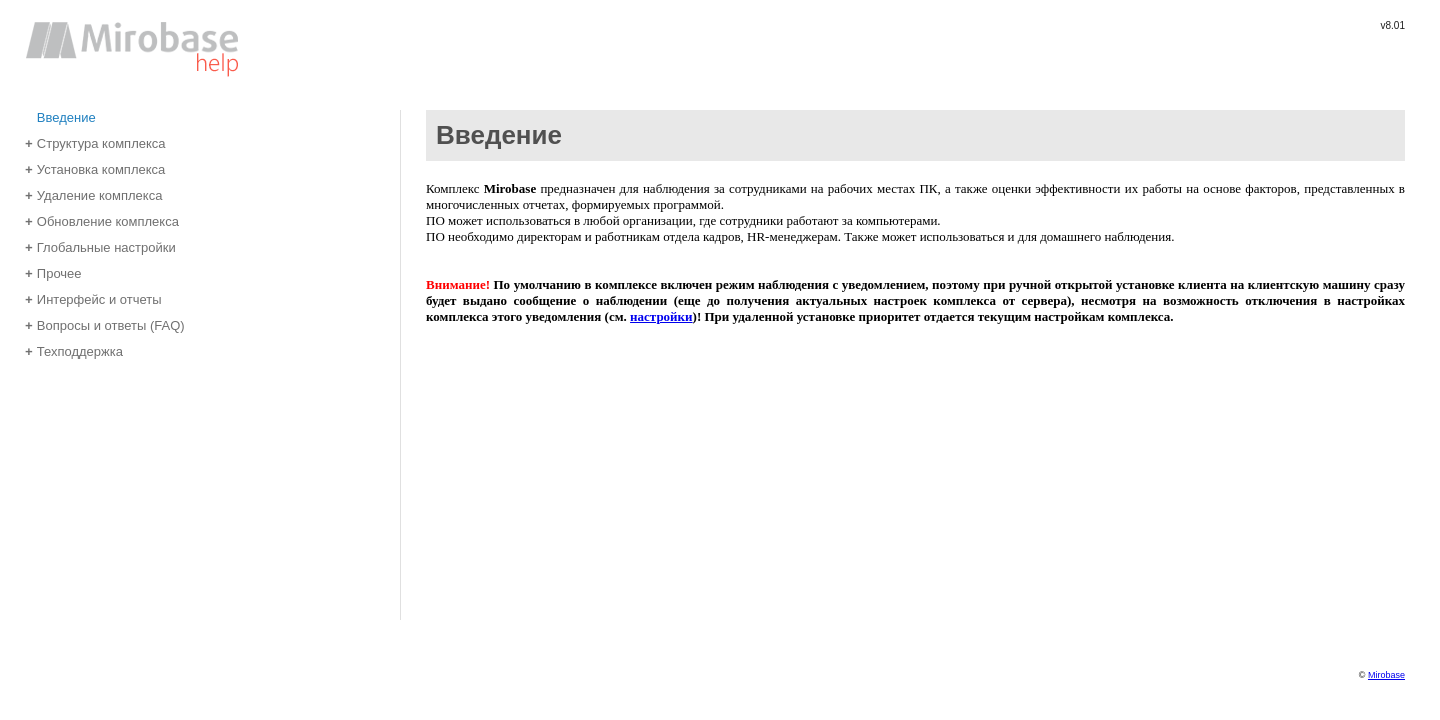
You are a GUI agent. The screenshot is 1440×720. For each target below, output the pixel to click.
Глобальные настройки (100, 246)
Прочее (53, 272)
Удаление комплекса (93, 194)
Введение (60, 116)
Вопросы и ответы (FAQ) (105, 324)
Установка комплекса (95, 168)
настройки (661, 316)
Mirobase (1386, 675)
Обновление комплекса (102, 220)
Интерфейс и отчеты (93, 298)
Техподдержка (74, 350)
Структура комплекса (95, 142)
